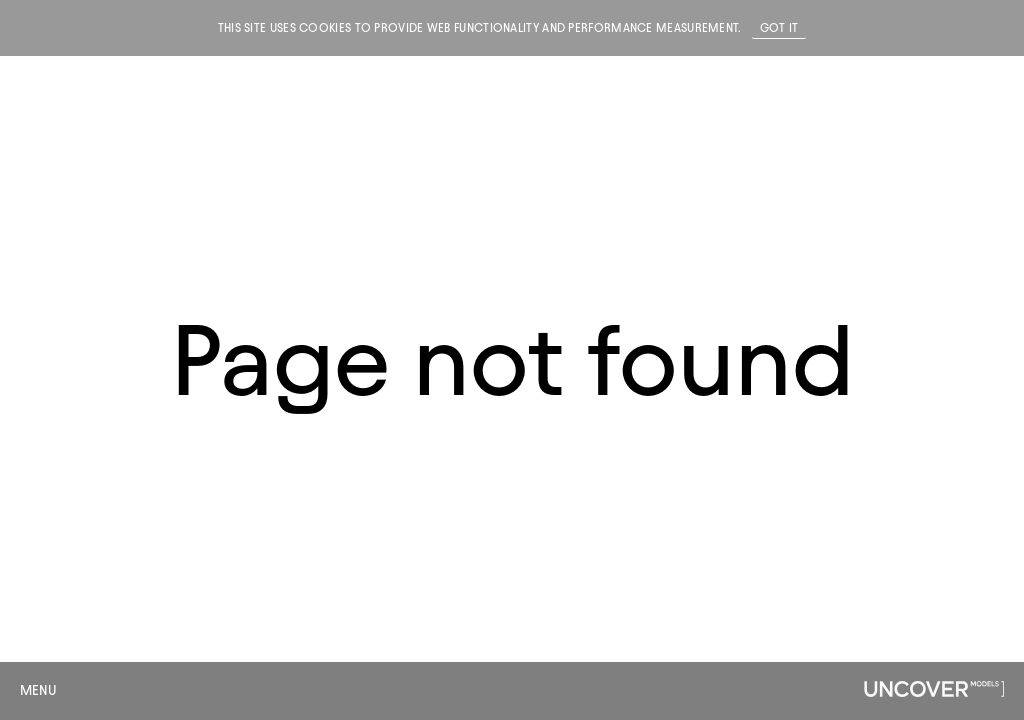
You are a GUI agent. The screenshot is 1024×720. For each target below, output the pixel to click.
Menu (38, 690)
